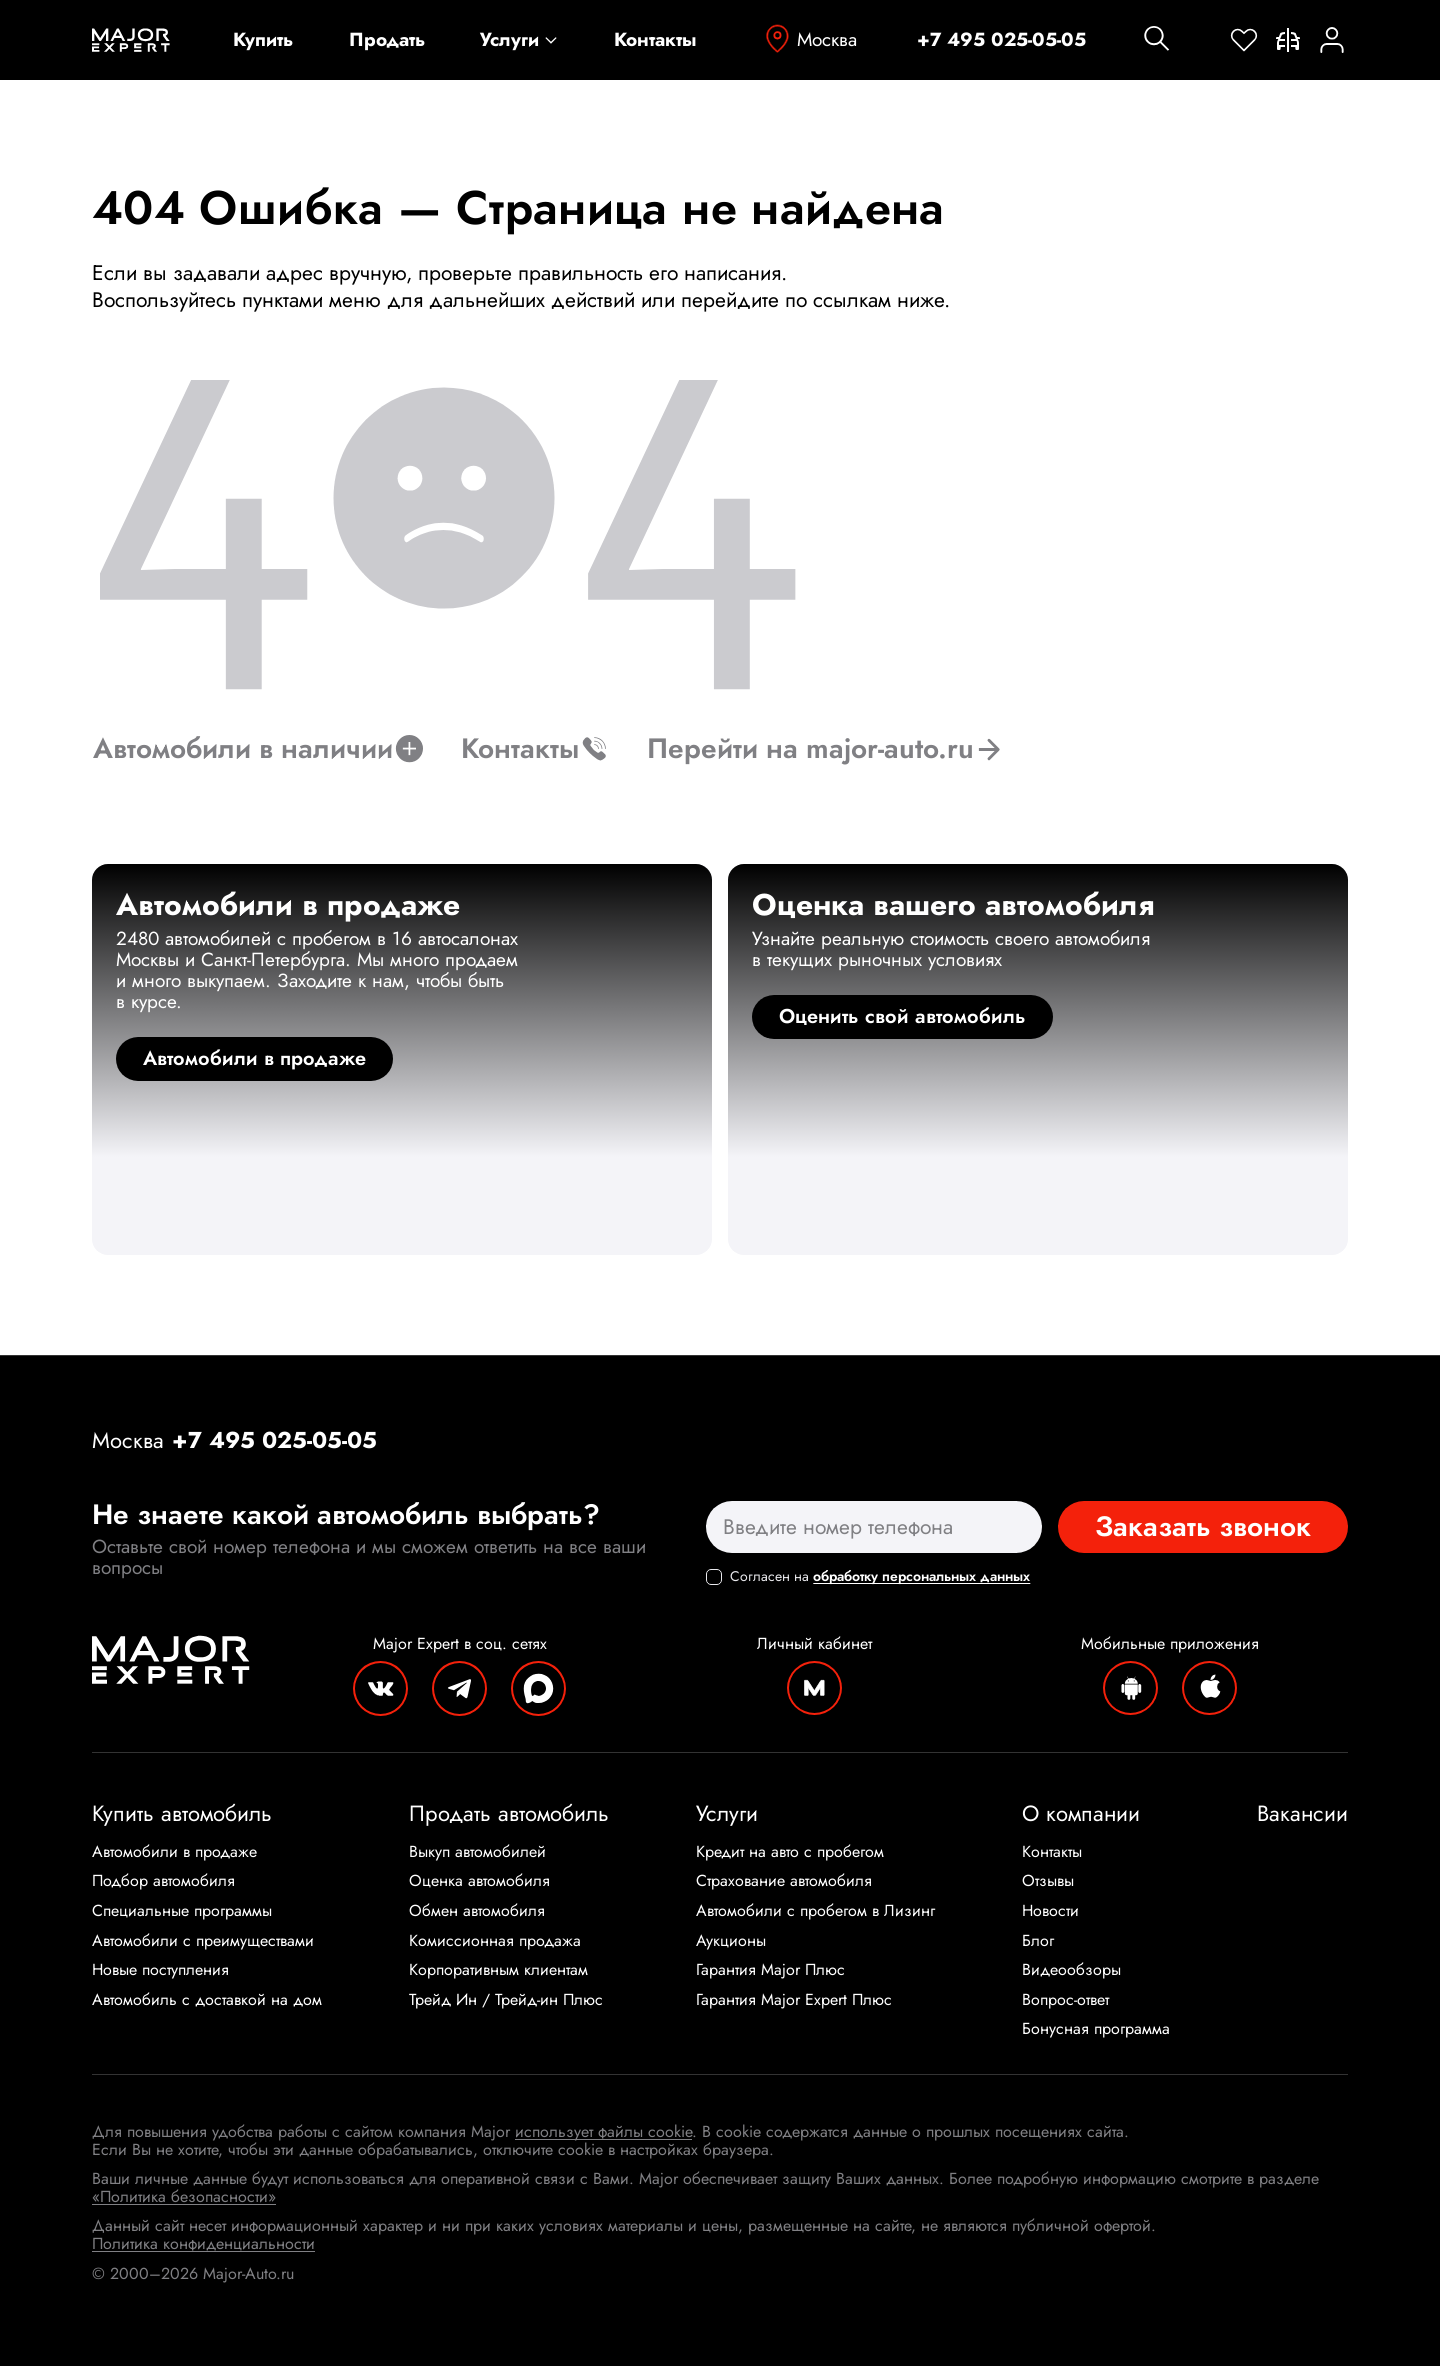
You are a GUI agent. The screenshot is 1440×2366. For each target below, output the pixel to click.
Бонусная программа (1096, 2029)
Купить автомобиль (182, 1813)
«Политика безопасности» (184, 2196)
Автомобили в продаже (174, 1852)
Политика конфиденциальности (203, 2243)
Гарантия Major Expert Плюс (794, 2000)
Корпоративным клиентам (498, 1970)
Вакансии (1302, 1813)
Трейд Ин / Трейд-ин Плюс (506, 2000)
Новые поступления (160, 1970)
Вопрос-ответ (1065, 2000)
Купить (263, 40)
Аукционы (731, 1941)
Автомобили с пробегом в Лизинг (815, 1911)
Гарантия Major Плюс (770, 1970)
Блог (1038, 1941)
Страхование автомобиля (784, 1881)
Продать (387, 40)
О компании (1081, 1813)
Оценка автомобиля (479, 1881)
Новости (1050, 1911)
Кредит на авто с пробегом (790, 1852)
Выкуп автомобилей (477, 1852)
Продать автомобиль (509, 1813)
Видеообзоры (1071, 1970)
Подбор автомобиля (163, 1881)
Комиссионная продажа (495, 1941)
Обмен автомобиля (477, 1911)
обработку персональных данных (921, 1576)
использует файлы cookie (603, 2131)
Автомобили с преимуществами (203, 1941)
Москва (809, 39)
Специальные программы (182, 1911)
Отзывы (1048, 1881)
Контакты (655, 40)
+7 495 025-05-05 (1001, 40)
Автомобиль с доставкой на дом (207, 2000)
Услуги (519, 40)
